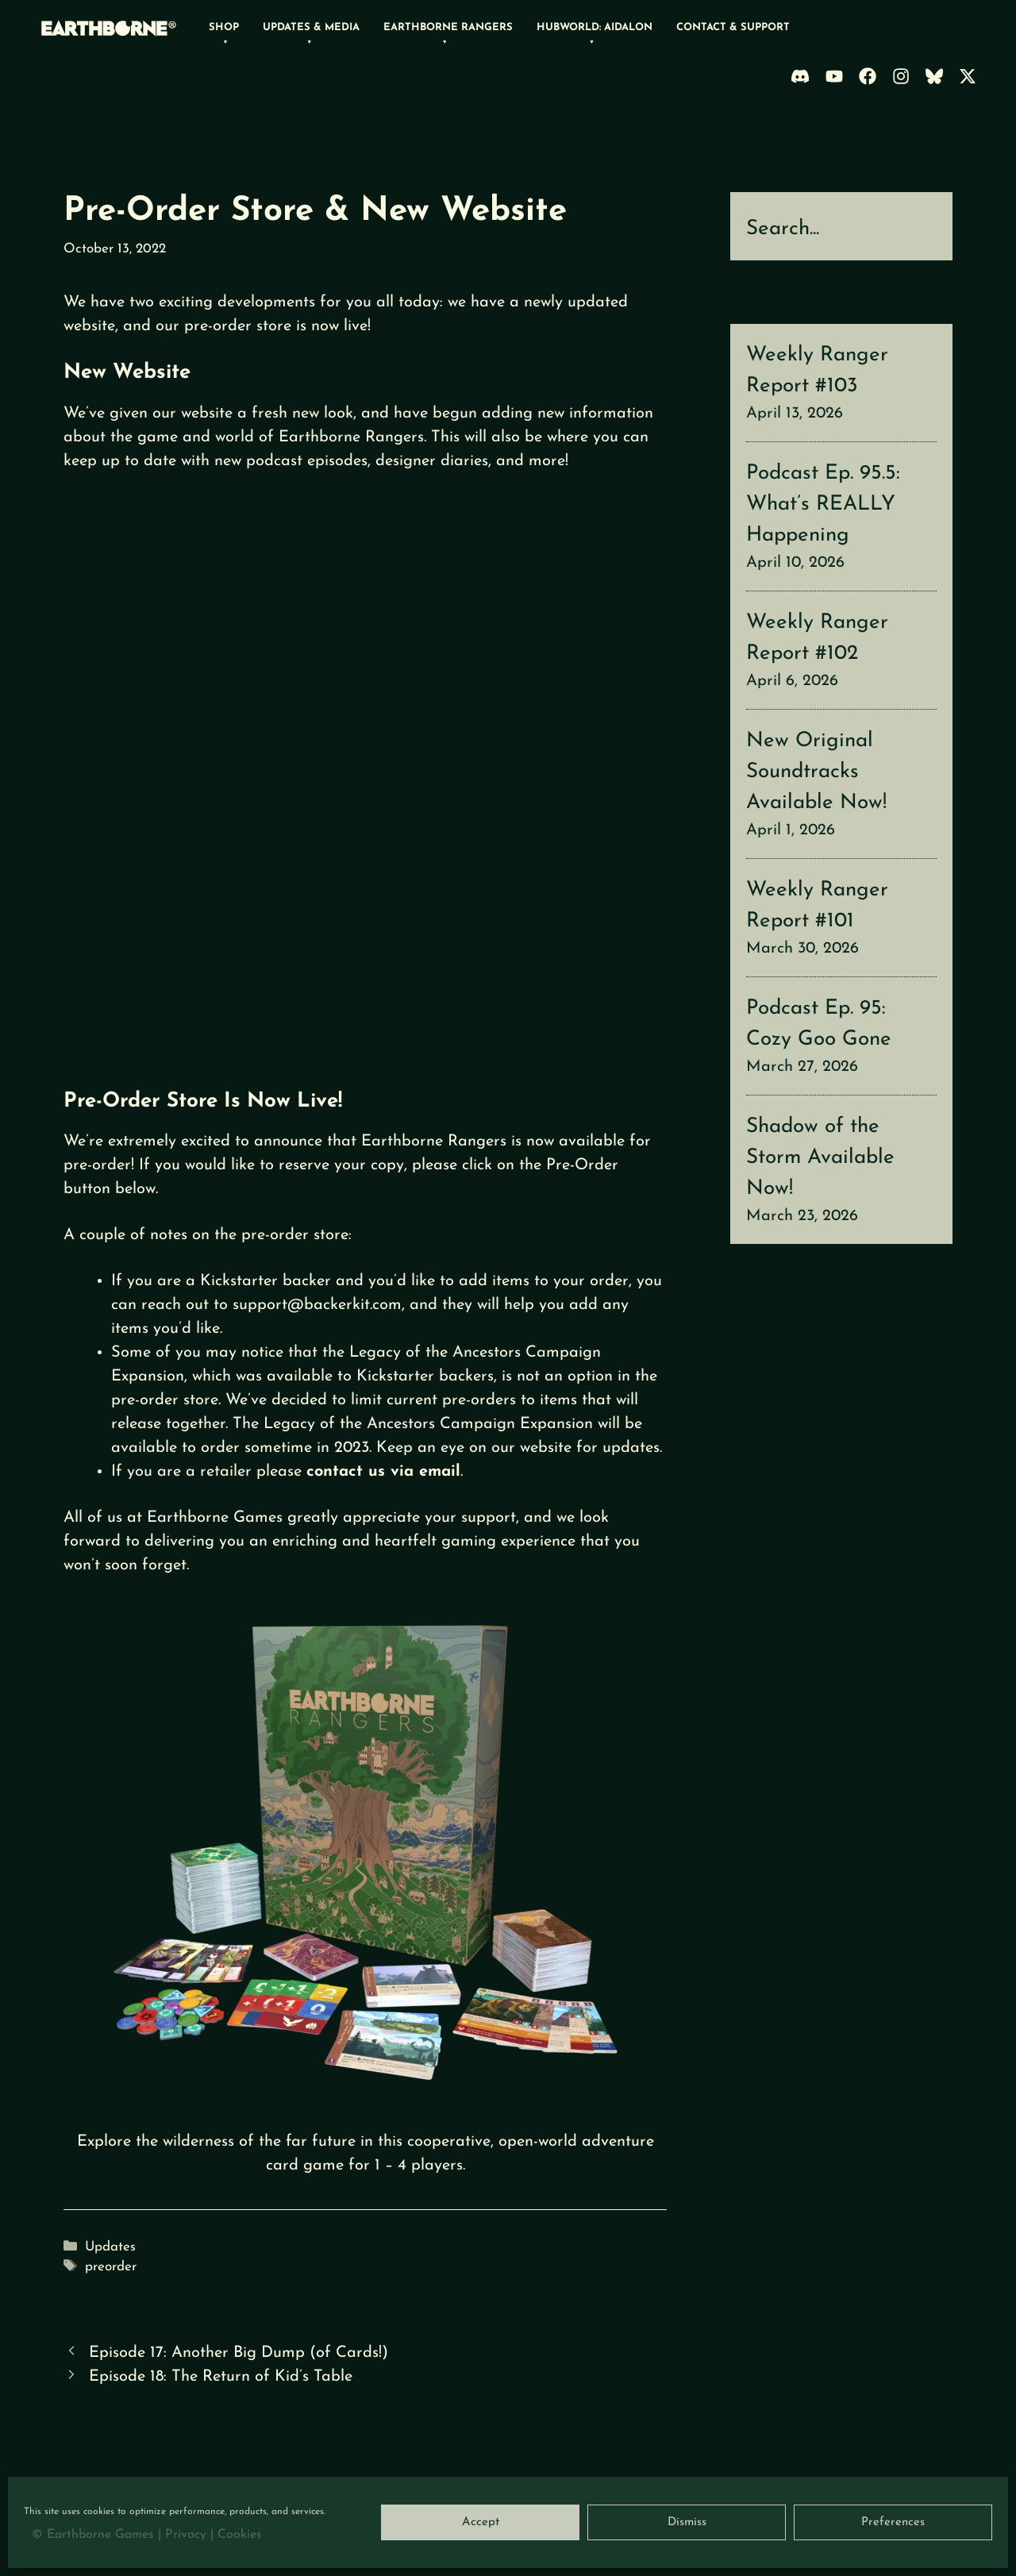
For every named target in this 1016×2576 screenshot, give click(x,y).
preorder (111, 2267)
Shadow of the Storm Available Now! (820, 1157)
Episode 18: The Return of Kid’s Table (220, 2377)
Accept (480, 2522)
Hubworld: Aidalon (594, 27)
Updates (110, 2247)
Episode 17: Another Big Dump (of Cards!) (238, 2353)
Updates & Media (311, 27)
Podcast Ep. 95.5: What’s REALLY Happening (823, 504)
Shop (224, 27)
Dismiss (687, 2522)
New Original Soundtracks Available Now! (816, 772)
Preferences (893, 2522)
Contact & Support (733, 27)
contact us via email (383, 1472)
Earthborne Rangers (448, 27)
